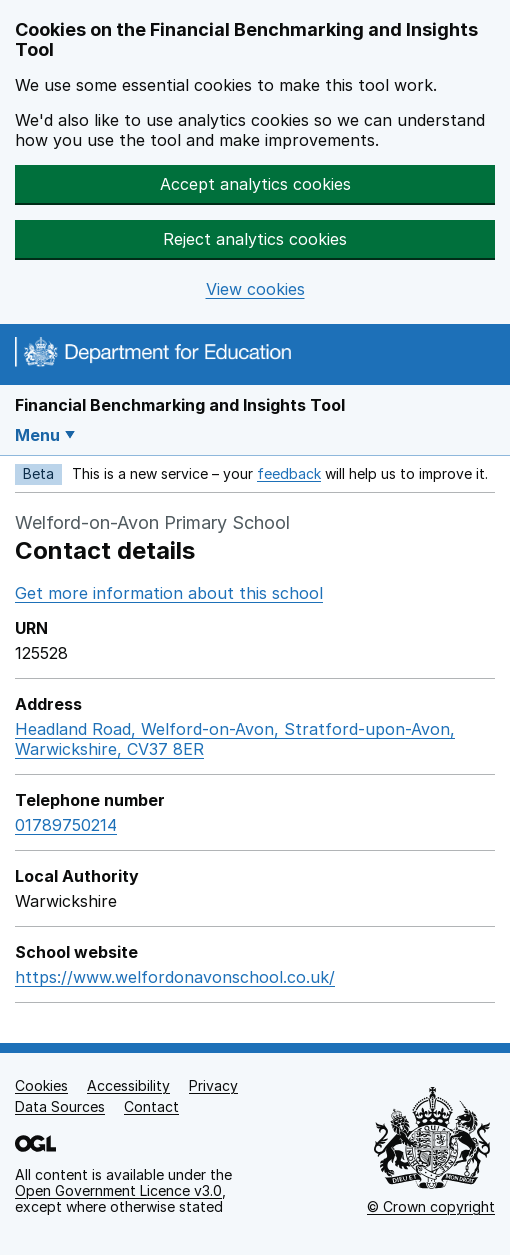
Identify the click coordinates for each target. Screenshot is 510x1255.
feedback (289, 473)
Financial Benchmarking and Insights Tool (180, 405)
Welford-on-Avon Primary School (152, 522)
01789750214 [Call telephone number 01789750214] (66, 825)
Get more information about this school (169, 593)
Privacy (213, 1085)
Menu (37, 435)
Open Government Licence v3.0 (118, 1190)
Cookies (41, 1085)
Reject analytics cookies (255, 239)
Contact (151, 1106)
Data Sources (60, 1106)
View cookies (255, 289)
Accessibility (128, 1085)
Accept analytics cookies (255, 184)
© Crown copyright (431, 1206)
